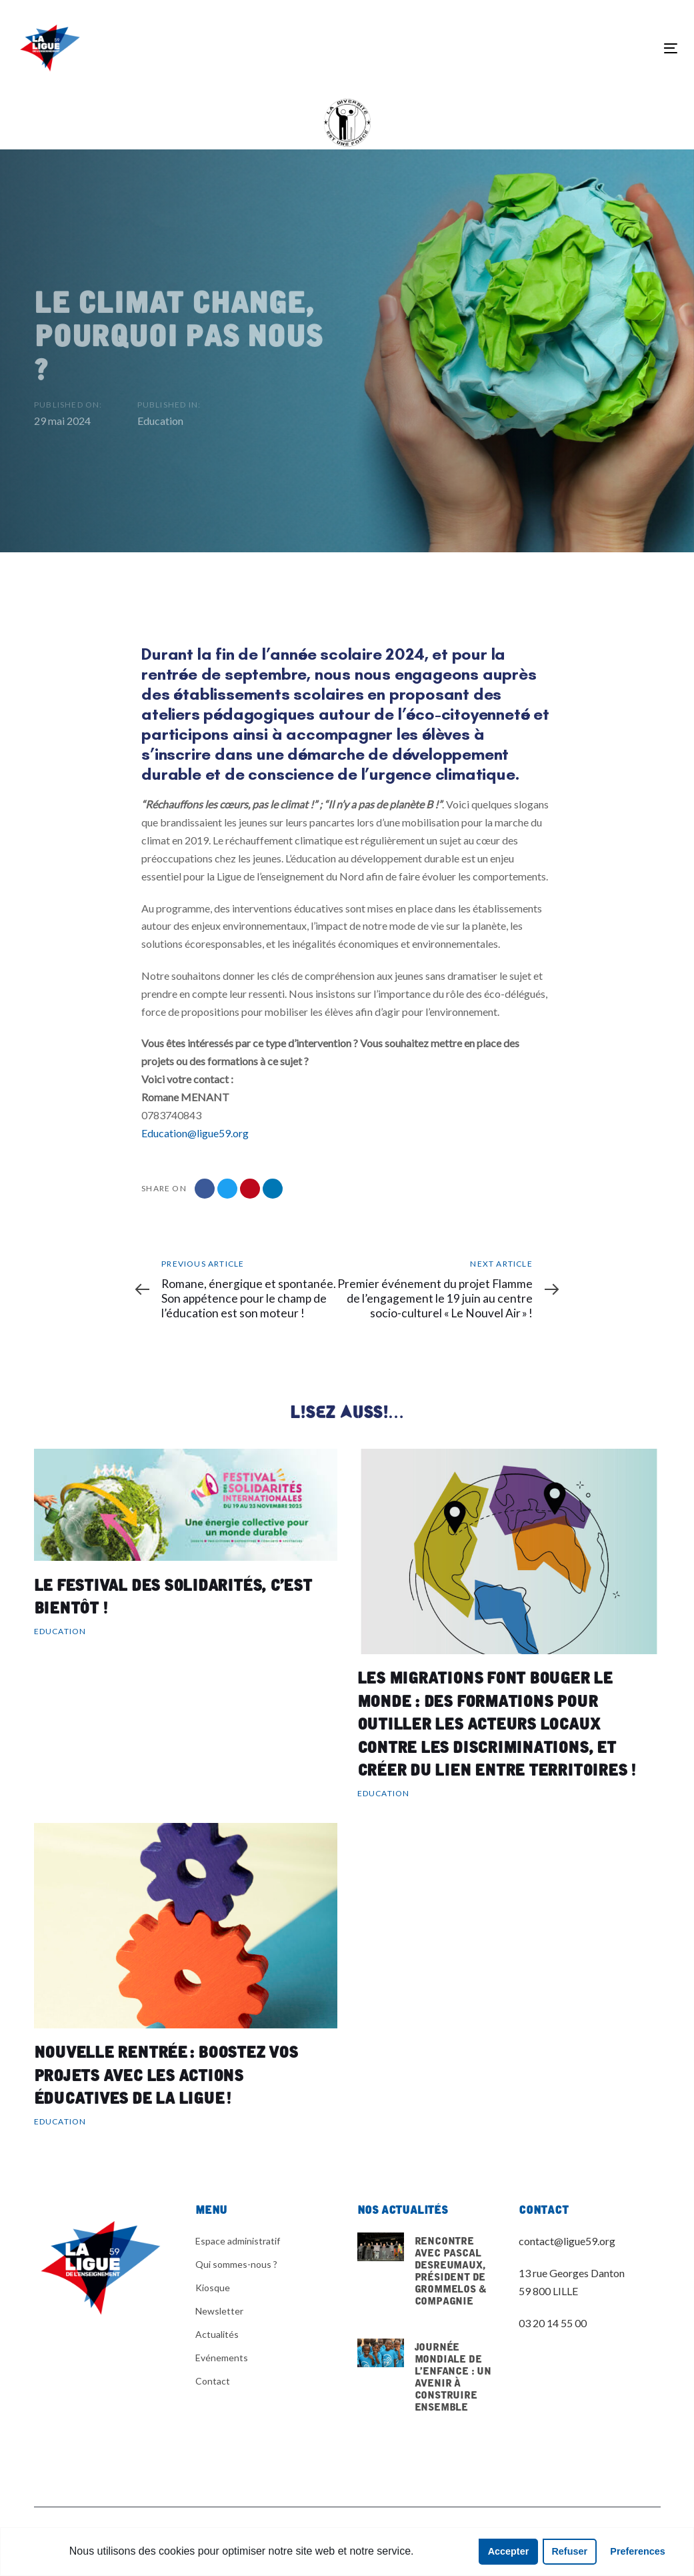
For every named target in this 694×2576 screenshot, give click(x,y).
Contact (212, 2381)
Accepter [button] (508, 2551)
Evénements (221, 2357)
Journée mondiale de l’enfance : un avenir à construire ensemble (428, 2393)
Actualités (217, 2334)
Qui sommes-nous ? (236, 2264)
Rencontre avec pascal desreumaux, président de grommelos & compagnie (428, 2277)
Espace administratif (237, 2240)
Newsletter (219, 2311)
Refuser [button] (569, 2551)
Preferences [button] (637, 2551)
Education (160, 424)
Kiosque (212, 2287)
